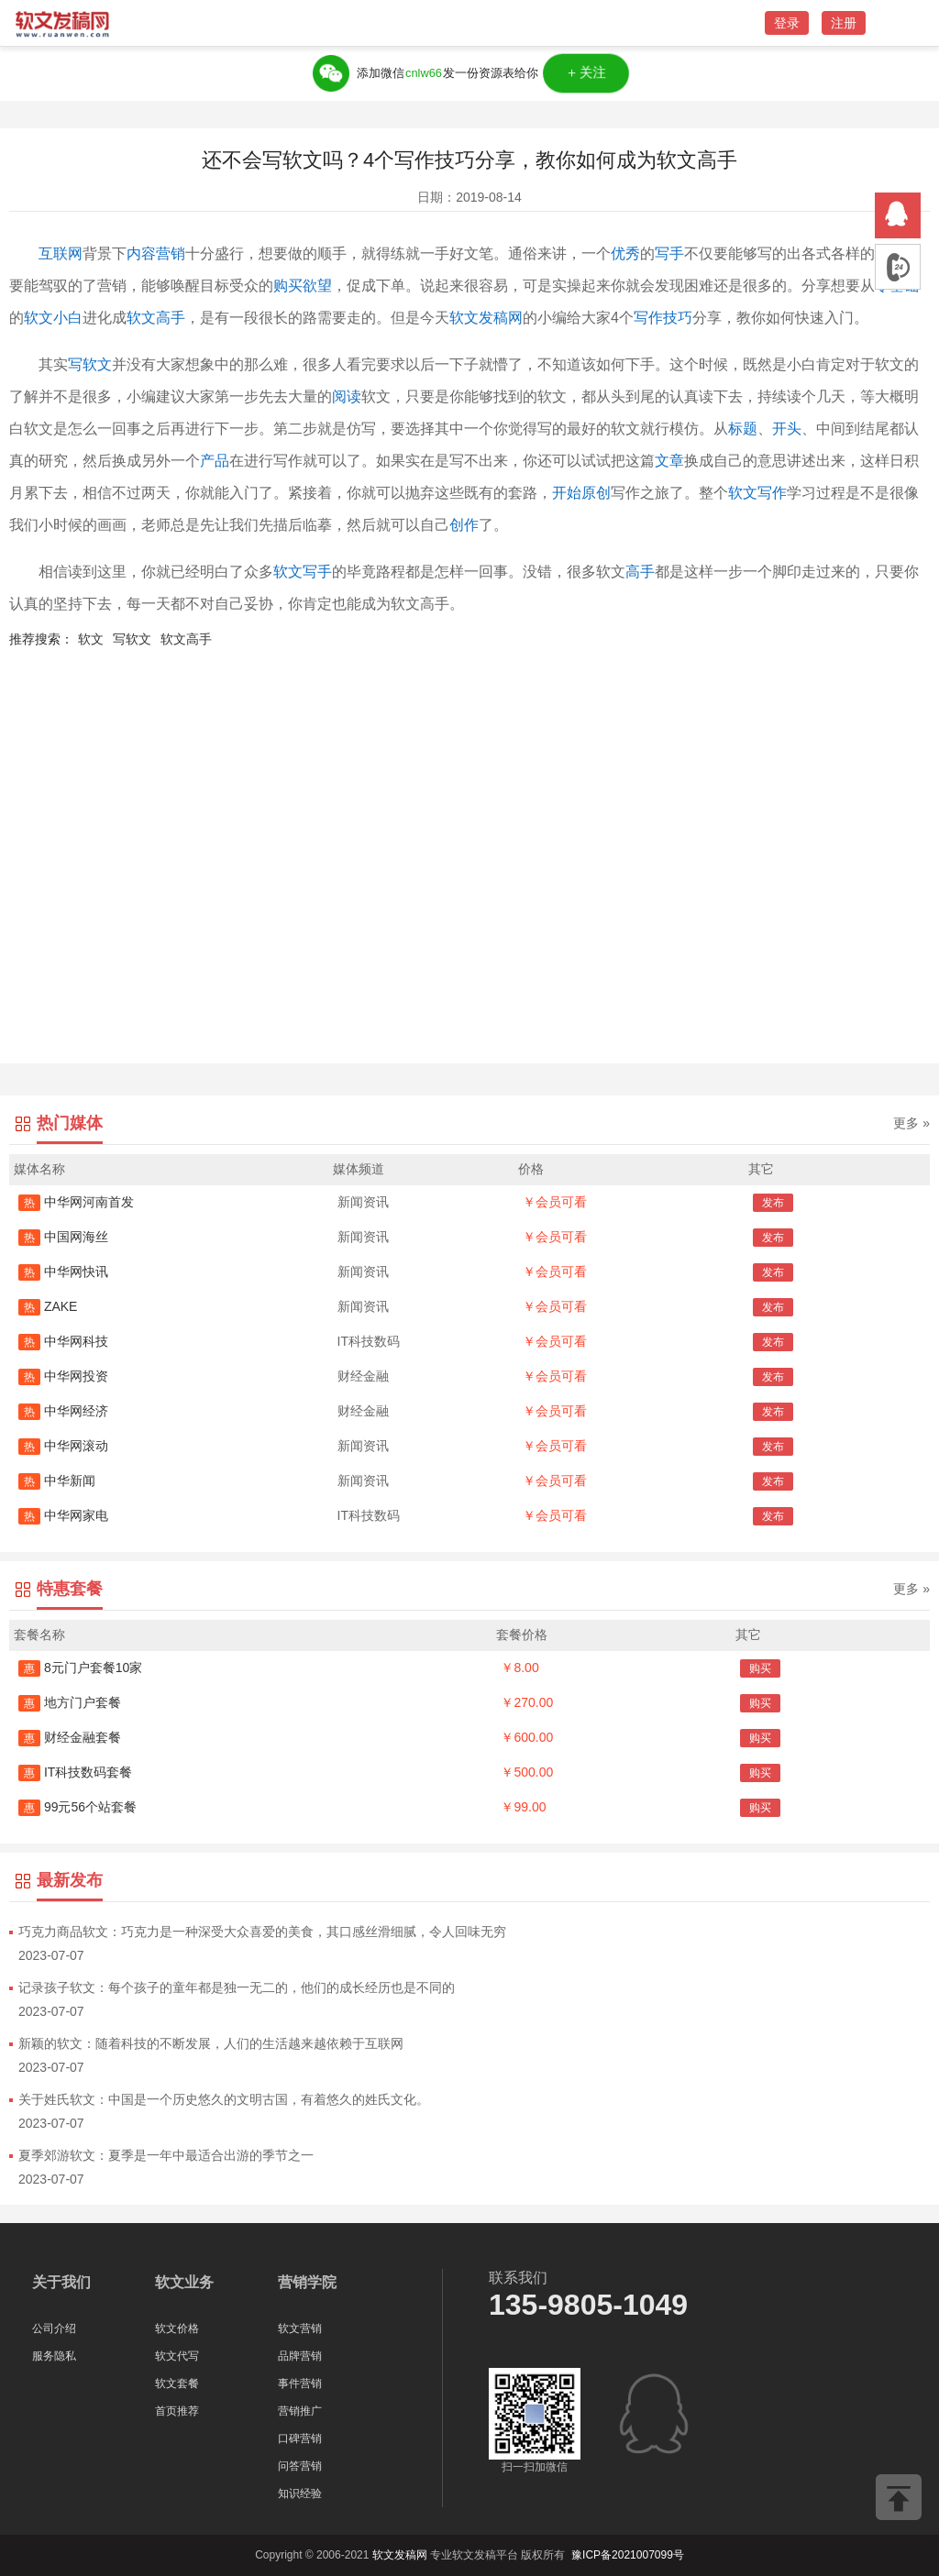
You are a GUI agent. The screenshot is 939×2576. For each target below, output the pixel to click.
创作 (464, 525)
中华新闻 (56, 1480)
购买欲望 (302, 285)
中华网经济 (63, 1411)
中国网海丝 (63, 1236)
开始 (566, 493)
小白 (68, 317)
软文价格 (177, 2328)
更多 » (911, 1123)
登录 (787, 23)
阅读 (346, 396)
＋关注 (586, 73)
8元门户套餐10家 (80, 1667)
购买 (760, 1668)
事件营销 (300, 2383)
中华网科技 (63, 1341)
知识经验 (300, 2493)
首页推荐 (177, 2411)
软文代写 (177, 2356)
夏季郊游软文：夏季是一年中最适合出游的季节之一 (166, 2155)
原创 (596, 493)
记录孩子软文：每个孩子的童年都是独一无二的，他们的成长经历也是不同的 (236, 1987)
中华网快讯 (63, 1271)
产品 (214, 460)
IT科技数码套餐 (75, 1772)
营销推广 (300, 2411)
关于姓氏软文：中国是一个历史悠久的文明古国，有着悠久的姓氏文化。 (223, 2099)
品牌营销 (300, 2356)
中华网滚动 (63, 1445)
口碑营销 (300, 2438)
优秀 (625, 253)
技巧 (677, 317)
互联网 (61, 253)
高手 (640, 571)
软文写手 (302, 571)
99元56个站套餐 (77, 1807)
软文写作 (757, 493)
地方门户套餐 (69, 1702)
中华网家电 (63, 1515)
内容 (141, 253)
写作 (648, 317)
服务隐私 (54, 2356)
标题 (742, 428)
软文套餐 (177, 2383)
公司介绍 (54, 2328)
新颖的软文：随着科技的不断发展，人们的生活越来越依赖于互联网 (210, 2043)
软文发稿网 (486, 317)
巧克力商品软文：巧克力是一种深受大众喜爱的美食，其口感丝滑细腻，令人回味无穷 (262, 1931)
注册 (843, 23)
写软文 (90, 364)
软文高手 (156, 317)
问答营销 (300, 2466)
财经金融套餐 (69, 1737)
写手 (669, 253)
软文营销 (300, 2328)
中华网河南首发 (76, 1201)
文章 (669, 460)
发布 (773, 1202)
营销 (170, 253)
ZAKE (47, 1306)
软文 (38, 317)
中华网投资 (63, 1376)
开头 (786, 428)
